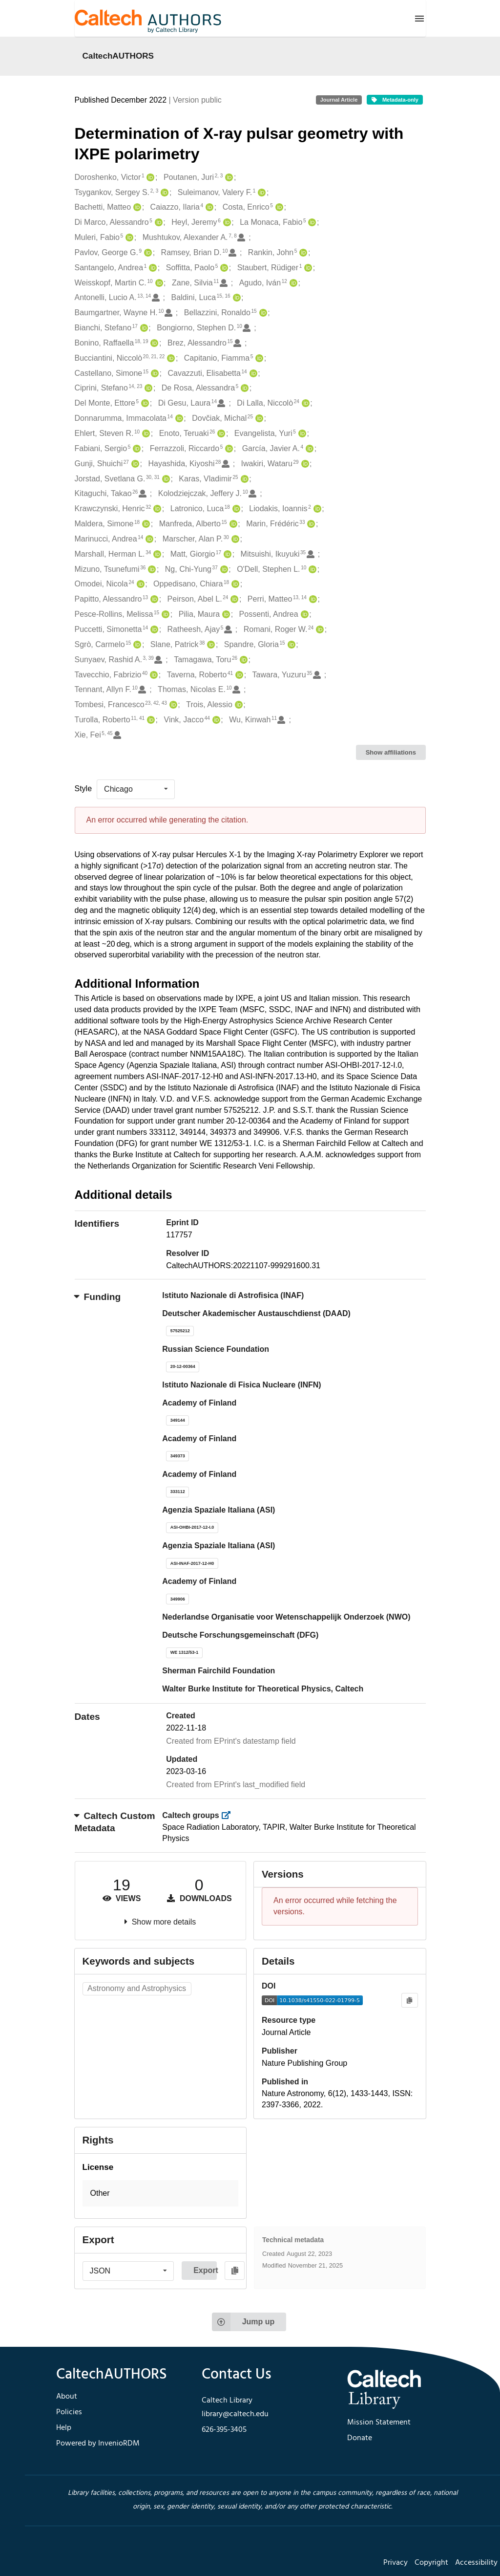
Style (83, 788)
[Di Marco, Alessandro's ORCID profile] (157, 222)
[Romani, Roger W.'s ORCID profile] (318, 629)
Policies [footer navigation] (69, 2412)
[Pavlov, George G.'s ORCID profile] (147, 253)
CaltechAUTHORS (118, 56)
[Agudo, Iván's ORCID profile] (292, 283)
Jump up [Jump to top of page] (243, 2322)
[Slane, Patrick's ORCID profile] (210, 644)
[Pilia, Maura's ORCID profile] (225, 614)
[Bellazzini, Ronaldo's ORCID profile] (262, 313)
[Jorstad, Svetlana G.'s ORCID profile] (165, 479)
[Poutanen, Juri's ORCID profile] (228, 177)
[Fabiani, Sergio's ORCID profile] (135, 449)
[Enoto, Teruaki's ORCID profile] (220, 433)
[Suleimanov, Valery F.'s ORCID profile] (260, 192)
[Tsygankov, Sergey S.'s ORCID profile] (163, 192)
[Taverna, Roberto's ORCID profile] (238, 675)
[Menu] (419, 18)
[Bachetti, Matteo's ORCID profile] (136, 207)
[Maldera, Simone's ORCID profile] (145, 524)
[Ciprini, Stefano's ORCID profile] (147, 388)
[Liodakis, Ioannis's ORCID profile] (316, 509)
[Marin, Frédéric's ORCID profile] (310, 524)
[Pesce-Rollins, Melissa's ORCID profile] (164, 614)
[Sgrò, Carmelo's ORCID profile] (136, 644)
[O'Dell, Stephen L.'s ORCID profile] (311, 569)
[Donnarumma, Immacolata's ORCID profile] (178, 418)
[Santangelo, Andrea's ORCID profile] (151, 268)
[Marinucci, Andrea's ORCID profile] (148, 539)
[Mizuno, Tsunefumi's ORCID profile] (151, 569)
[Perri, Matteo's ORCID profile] (312, 599)
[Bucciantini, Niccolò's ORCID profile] (170, 358)
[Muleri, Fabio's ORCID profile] (128, 237)
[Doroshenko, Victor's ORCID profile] (149, 177)
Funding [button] (98, 1297)
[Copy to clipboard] (409, 2000)
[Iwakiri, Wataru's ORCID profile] (304, 464)
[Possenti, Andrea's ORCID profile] (303, 614)
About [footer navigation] (66, 2396)
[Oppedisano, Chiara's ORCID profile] (234, 584)
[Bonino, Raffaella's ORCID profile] (153, 343)
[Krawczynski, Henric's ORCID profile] (156, 509)
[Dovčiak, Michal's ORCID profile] (258, 418)
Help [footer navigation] (63, 2428)
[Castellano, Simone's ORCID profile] (153, 373)
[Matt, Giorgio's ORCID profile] (226, 554)
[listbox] (136, 789)
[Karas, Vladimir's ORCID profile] (243, 479)
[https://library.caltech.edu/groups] (228, 1815)
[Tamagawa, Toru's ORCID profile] (242, 660)
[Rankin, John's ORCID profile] (302, 253)
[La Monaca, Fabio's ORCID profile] (311, 222)
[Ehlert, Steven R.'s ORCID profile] (145, 433)
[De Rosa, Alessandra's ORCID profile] (243, 388)
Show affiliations (391, 752)
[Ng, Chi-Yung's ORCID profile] (223, 569)
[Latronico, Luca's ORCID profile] (235, 509)
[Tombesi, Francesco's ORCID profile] (172, 705)
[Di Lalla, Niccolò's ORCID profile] (304, 403)
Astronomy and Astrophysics (136, 1988)
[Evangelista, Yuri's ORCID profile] (301, 433)
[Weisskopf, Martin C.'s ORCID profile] (158, 283)
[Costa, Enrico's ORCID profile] (278, 207)
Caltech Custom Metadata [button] (115, 1822)
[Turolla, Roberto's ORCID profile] (150, 720)
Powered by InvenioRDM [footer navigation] (98, 2443)
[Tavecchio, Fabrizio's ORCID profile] (152, 675)
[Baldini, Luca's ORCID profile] (235, 297)
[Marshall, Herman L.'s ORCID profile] (156, 554)
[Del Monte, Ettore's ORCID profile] (144, 403)
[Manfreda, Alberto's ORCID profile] (232, 524)
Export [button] (205, 2270)
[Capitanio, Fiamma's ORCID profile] (258, 358)
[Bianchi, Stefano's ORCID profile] (143, 328)
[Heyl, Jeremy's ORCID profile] (226, 222)
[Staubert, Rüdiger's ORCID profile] (307, 268)
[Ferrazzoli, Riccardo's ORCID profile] (228, 449)
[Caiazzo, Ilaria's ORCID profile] (208, 207)
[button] (161, 2193)
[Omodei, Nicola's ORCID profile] (139, 584)
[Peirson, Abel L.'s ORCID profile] (233, 599)
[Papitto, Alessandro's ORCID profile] (153, 599)
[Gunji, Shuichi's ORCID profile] (134, 464)
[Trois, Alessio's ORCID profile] (237, 705)
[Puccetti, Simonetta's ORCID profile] (153, 629)
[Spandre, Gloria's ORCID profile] (290, 644)
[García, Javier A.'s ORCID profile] (308, 449)
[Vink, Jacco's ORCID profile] (215, 720)
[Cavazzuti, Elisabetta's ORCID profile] (252, 373)
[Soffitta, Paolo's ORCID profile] (223, 268)
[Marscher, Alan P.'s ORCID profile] (234, 539)
